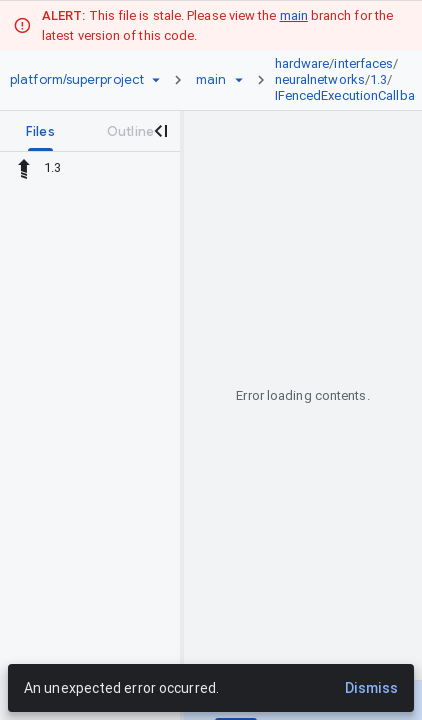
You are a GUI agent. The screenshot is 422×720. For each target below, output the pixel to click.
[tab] (40, 131)
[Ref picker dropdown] (239, 80)
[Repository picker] (156, 80)
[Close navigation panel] (160, 131)
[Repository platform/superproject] (77, 80)
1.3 (378, 79)
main (294, 15)
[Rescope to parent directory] (24, 168)
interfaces (363, 63)
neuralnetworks (320, 79)
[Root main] (211, 80)
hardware (302, 63)
